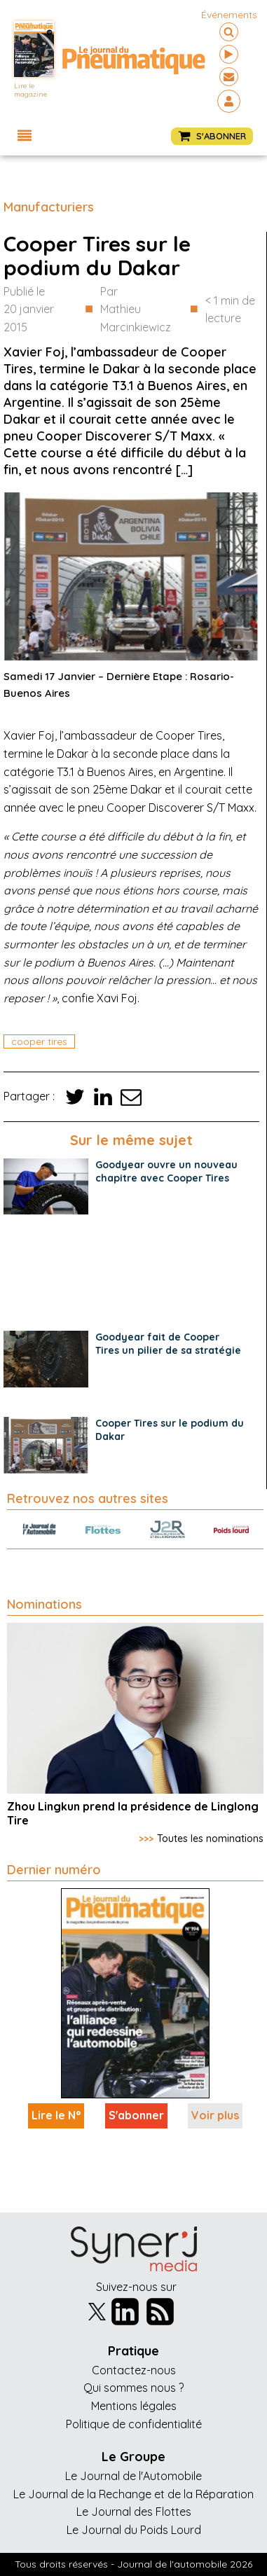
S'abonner (136, 2115)
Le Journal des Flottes (133, 2512)
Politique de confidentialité (134, 2424)
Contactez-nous (134, 2370)
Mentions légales (134, 2406)
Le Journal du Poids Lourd (134, 2530)
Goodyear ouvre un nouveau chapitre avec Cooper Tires (166, 1171)
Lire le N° (56, 2115)
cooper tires (39, 1041)
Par (141, 310)
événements (229, 14)
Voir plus (215, 2115)
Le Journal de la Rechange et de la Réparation (133, 2494)
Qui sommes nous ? (133, 2388)
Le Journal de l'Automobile (133, 2476)
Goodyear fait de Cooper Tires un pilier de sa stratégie (168, 1344)
